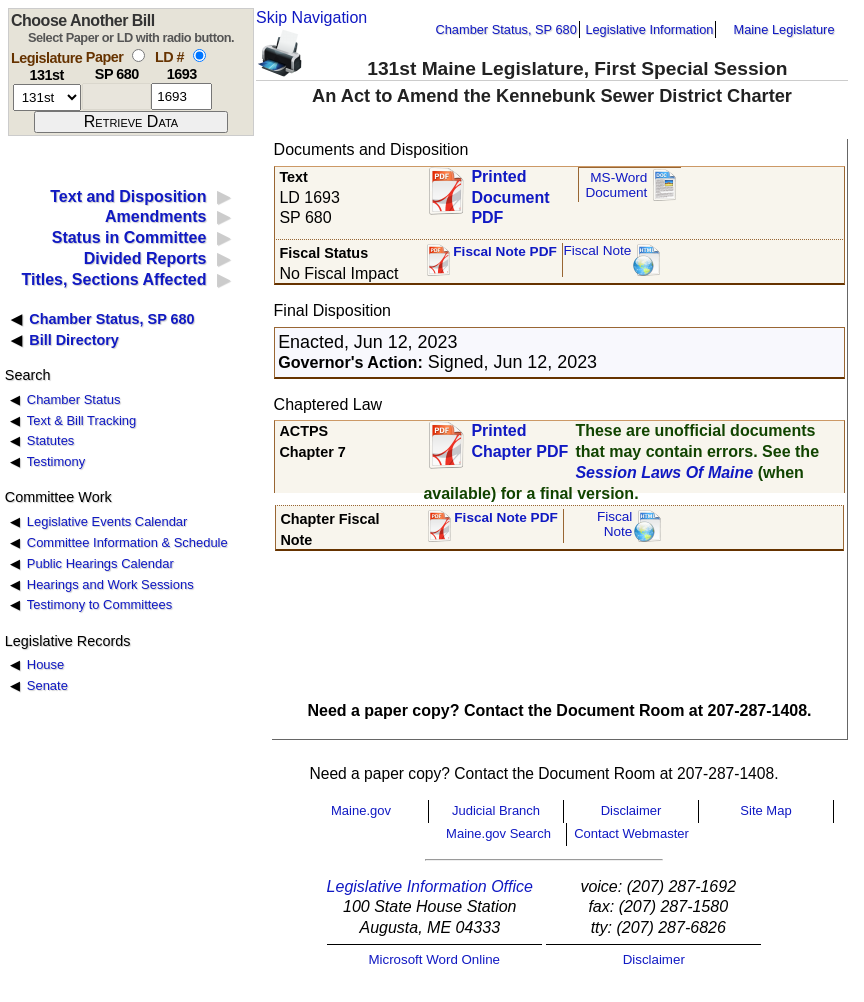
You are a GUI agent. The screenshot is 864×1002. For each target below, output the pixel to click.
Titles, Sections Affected (113, 279)
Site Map (765, 810)
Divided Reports (145, 258)
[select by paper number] (138, 55)
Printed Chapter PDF (519, 441)
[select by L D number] (199, 55)
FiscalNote (615, 524)
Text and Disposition (128, 196)
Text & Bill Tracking (81, 420)
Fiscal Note (597, 250)
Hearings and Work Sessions (110, 584)
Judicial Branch (496, 810)
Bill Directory (74, 340)
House (45, 664)
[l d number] (181, 96)
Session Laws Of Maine (664, 472)
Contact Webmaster (631, 833)
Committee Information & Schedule (127, 542)
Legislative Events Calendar (107, 521)
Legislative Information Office (430, 886)
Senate (47, 685)
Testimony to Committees (99, 604)
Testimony (56, 461)
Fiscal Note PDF (505, 251)
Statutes (51, 440)
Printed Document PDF (510, 191)
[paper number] (116, 96)
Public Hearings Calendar (100, 563)
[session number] (47, 97)
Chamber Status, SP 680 (506, 29)
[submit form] (131, 122)
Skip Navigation (311, 17)
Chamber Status (74, 399)
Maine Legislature (783, 29)
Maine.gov (361, 810)
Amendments (155, 216)
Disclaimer (631, 810)
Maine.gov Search (498, 833)
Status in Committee (129, 237)
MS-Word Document (616, 185)
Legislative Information (649, 29)
